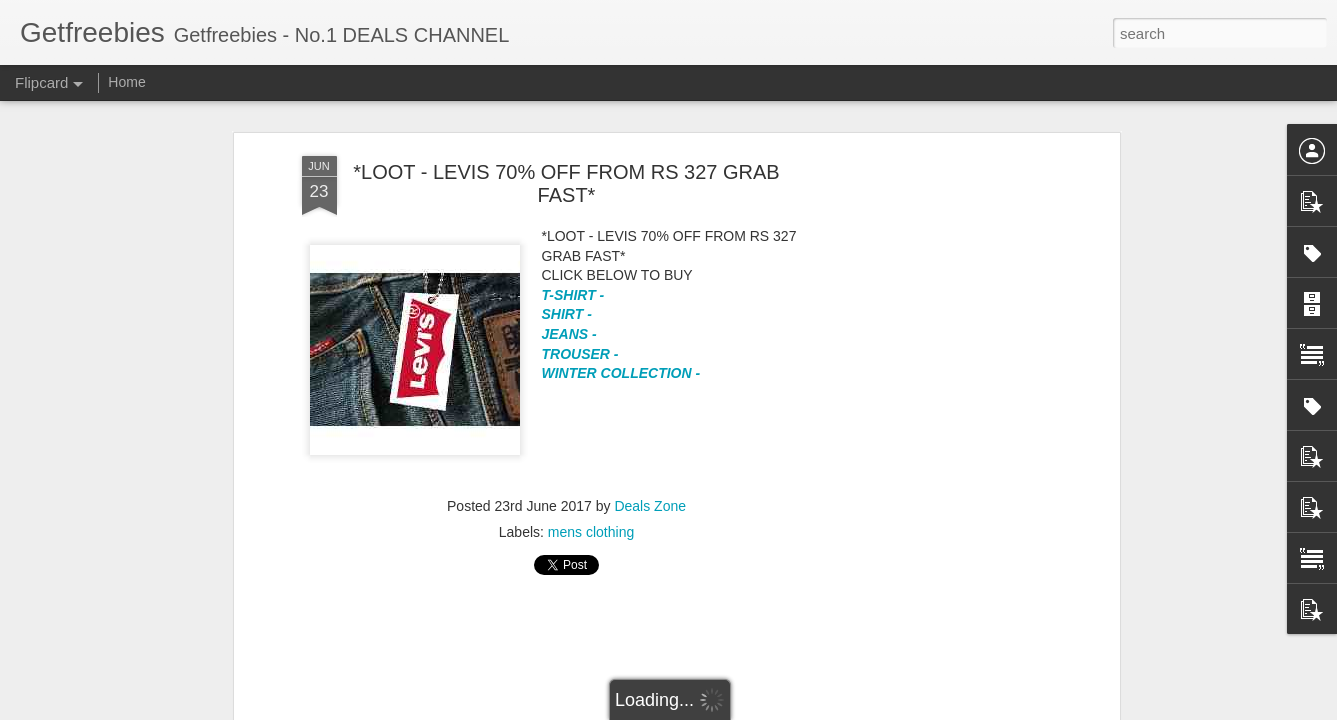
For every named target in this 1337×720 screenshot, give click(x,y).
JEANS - (571, 334)
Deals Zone (650, 506)
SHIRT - (569, 314)
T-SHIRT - (573, 295)
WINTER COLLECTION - (621, 373)
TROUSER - (580, 354)
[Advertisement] (567, 661)
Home (126, 82)
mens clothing (591, 532)
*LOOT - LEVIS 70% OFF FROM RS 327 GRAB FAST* (566, 183)
